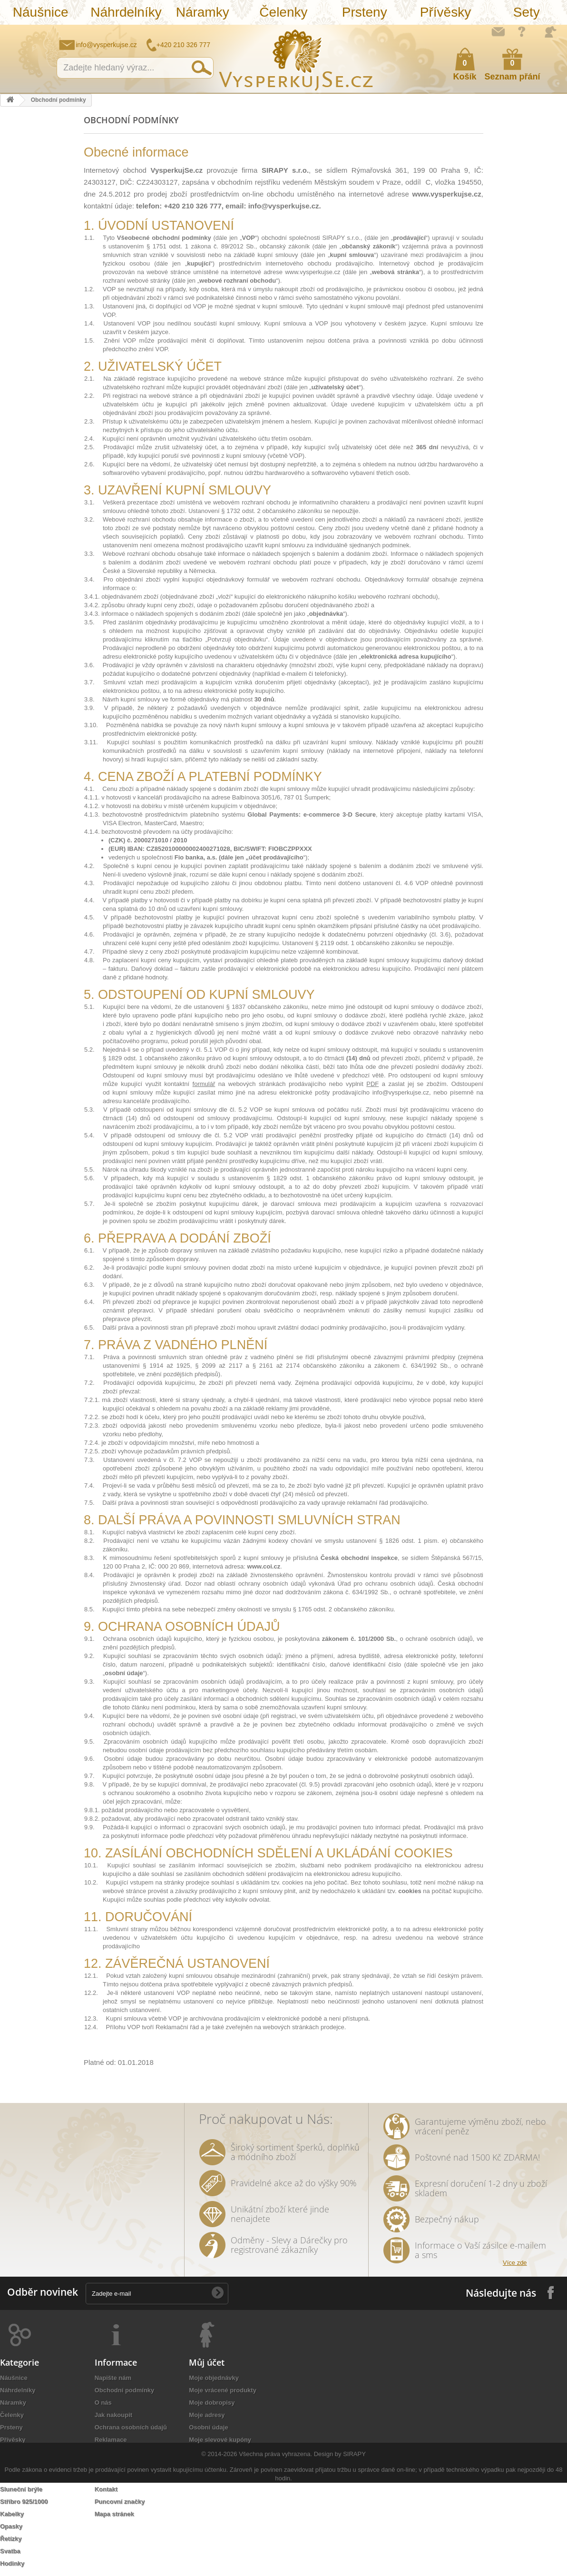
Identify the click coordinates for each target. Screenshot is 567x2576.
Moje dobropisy (212, 2402)
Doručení (108, 2452)
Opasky (11, 2526)
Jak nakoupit (113, 2414)
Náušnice (40, 12)
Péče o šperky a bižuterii (131, 2464)
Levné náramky (22, 2476)
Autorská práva (117, 2476)
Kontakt (106, 2489)
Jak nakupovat (522, 31)
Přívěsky (445, 12)
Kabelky (12, 2513)
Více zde (515, 2262)
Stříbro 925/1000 (24, 2501)
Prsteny (364, 12)
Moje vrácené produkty (222, 2390)
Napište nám (498, 31)
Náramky (202, 12)
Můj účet (207, 2362)
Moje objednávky (214, 2377)
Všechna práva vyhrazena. (275, 2547)
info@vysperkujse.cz (106, 45)
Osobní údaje (208, 2427)
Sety (526, 12)
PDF (372, 1083)
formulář (204, 1083)
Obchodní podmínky (125, 2390)
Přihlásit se (550, 32)
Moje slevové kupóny (220, 2439)
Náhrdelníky (125, 12)
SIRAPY (354, 2547)
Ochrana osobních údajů (131, 2427)
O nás (103, 2402)
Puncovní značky (120, 2501)
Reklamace (111, 2439)
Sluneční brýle (21, 2489)
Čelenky (283, 12)
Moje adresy (207, 2414)
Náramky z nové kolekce (35, 2464)
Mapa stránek (114, 2513)
